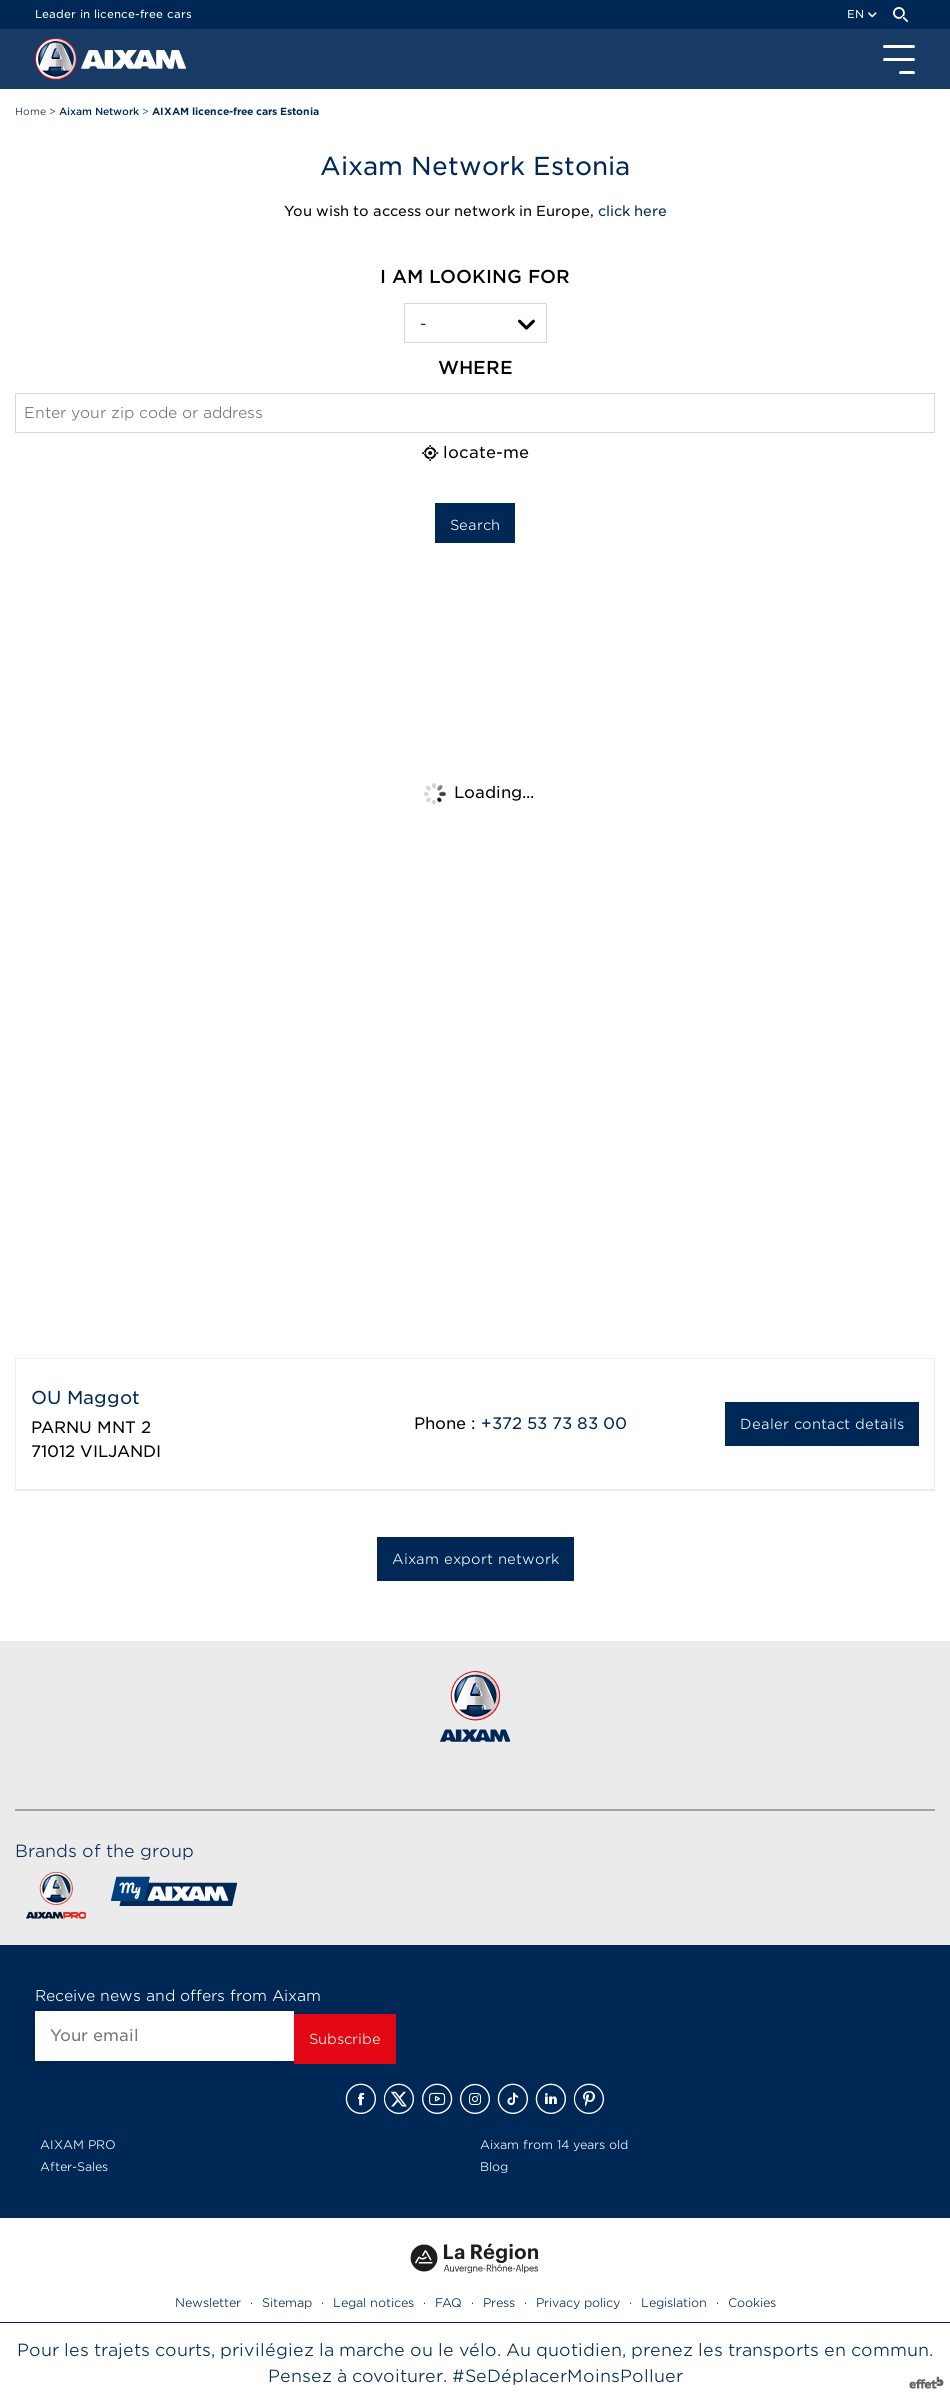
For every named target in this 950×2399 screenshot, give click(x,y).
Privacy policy (578, 2302)
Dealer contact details (822, 1424)
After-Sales (74, 2166)
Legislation (674, 2302)
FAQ (448, 2302)
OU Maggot (85, 1397)
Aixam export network (475, 1559)
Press (499, 2302)
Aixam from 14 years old (554, 2144)
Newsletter (208, 2302)
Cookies (752, 2302)
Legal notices (373, 2302)
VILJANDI (120, 1451)
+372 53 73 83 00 (554, 1423)
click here (632, 211)
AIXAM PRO (78, 2144)
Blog (494, 2166)
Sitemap (287, 2302)
